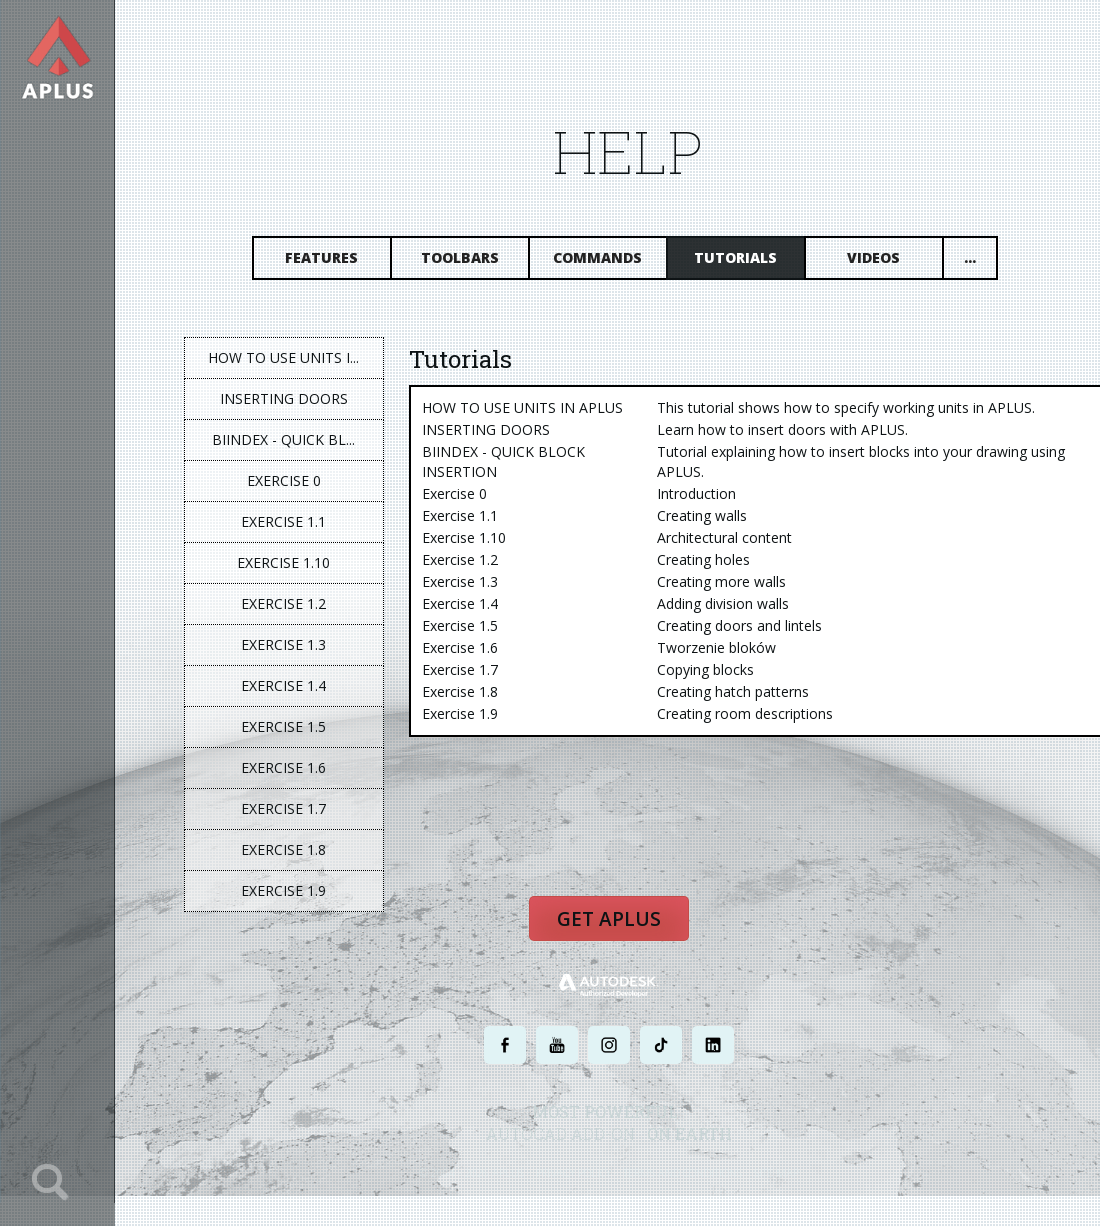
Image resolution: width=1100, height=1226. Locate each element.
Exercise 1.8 (285, 849)
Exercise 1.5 (285, 726)
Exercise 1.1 (285, 521)
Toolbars (461, 257)
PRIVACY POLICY (574, 1173)
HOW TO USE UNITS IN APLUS (523, 407)
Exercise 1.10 (285, 562)
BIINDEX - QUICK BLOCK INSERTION (504, 461)
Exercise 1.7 (285, 808)
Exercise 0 (285, 480)
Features (323, 257)
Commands (599, 257)
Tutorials (737, 257)
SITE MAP (777, 1173)
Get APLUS (610, 920)
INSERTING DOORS (285, 398)
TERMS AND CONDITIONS (683, 1173)
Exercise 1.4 (285, 685)
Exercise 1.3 (285, 644)
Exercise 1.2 (285, 603)
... (971, 257)
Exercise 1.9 (285, 890)
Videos (875, 257)
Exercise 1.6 (285, 767)
